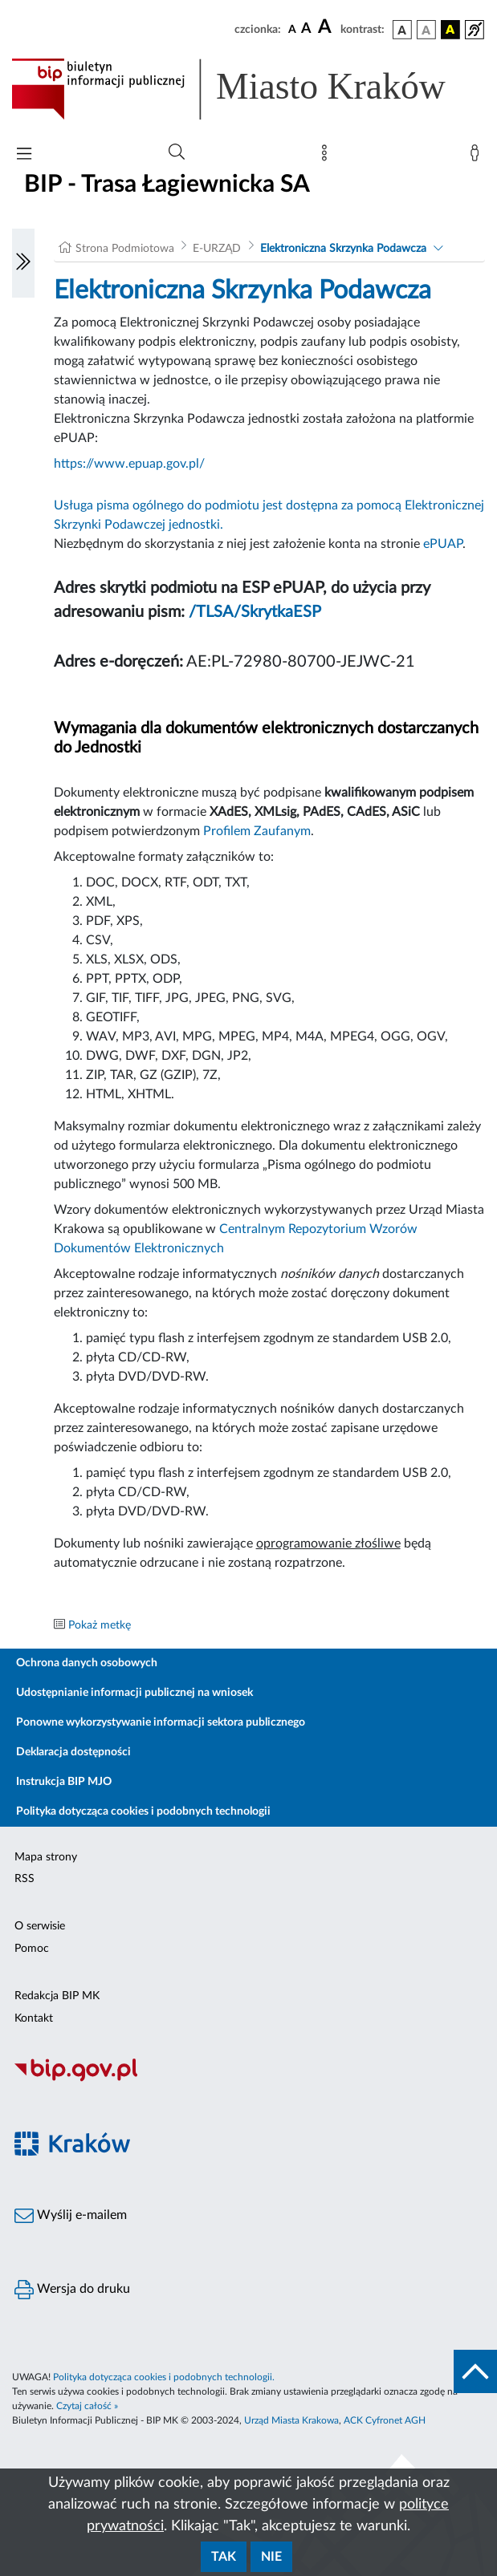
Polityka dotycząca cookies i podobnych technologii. (164, 2377)
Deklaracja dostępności (73, 1752)
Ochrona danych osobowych (86, 1663)
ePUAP (442, 544)
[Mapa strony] (327, 156)
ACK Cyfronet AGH (385, 2420)
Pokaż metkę (99, 1625)
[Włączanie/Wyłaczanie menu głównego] (24, 155)
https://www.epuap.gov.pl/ (129, 463)
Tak (223, 2556)
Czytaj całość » (87, 2406)
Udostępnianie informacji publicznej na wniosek (134, 1692)
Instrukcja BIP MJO (64, 1781)
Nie (271, 2556)
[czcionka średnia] (306, 29)
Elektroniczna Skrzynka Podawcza (343, 248)
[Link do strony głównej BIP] (248, 89)
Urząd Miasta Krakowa (291, 2420)
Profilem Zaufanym (257, 831)
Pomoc (31, 1948)
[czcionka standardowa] (292, 29)
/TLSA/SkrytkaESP (255, 612)
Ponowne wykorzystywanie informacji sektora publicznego (160, 1722)
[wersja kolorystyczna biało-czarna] (426, 29)
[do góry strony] (475, 2371)
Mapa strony (45, 1857)
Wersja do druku (72, 2289)
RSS (24, 1878)
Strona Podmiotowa (124, 248)
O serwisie (39, 1926)
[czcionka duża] (326, 27)
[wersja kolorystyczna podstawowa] (402, 29)
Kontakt (33, 2018)
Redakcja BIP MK (57, 1996)
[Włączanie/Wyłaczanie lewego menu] (23, 263)
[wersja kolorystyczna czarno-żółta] (450, 29)
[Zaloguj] (478, 156)
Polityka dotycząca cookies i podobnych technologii (143, 1811)
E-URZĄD (217, 248)
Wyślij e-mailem (70, 2215)
